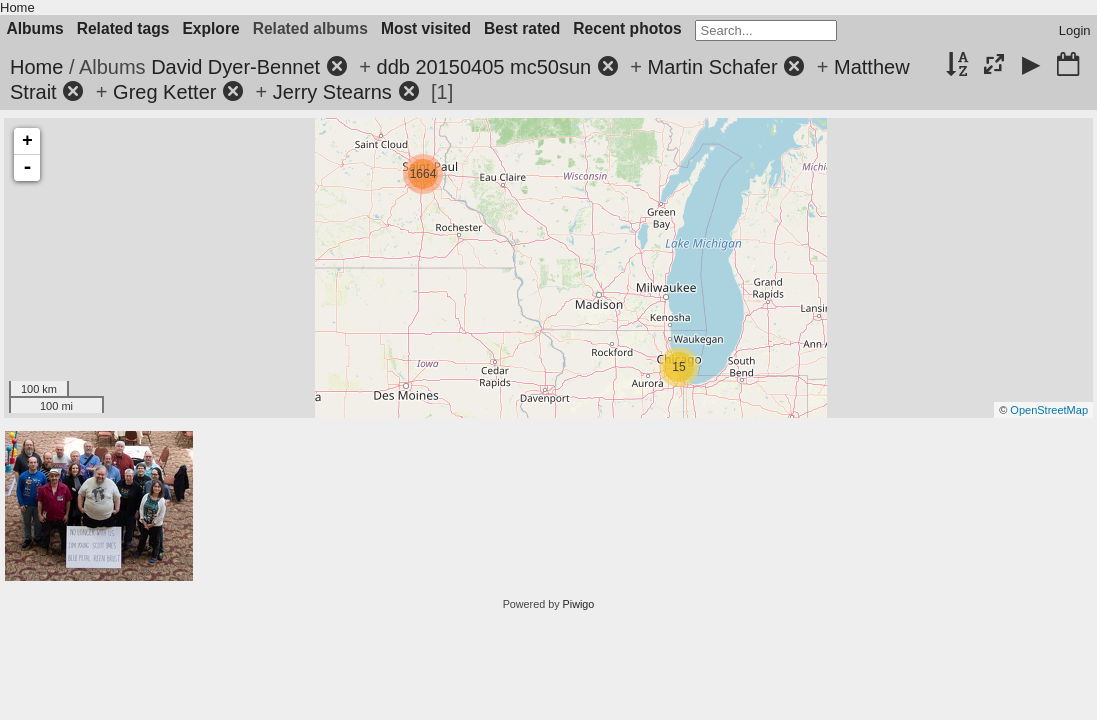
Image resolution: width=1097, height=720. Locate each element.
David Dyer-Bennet (235, 67)
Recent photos (627, 28)
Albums (35, 28)
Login (1075, 30)
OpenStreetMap (1049, 410)
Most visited (426, 28)
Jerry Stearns (332, 92)
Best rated (522, 28)
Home (17, 7)
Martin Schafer (713, 67)
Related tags (123, 28)
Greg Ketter (164, 92)
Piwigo (579, 604)
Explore (210, 28)
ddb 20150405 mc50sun (484, 67)
